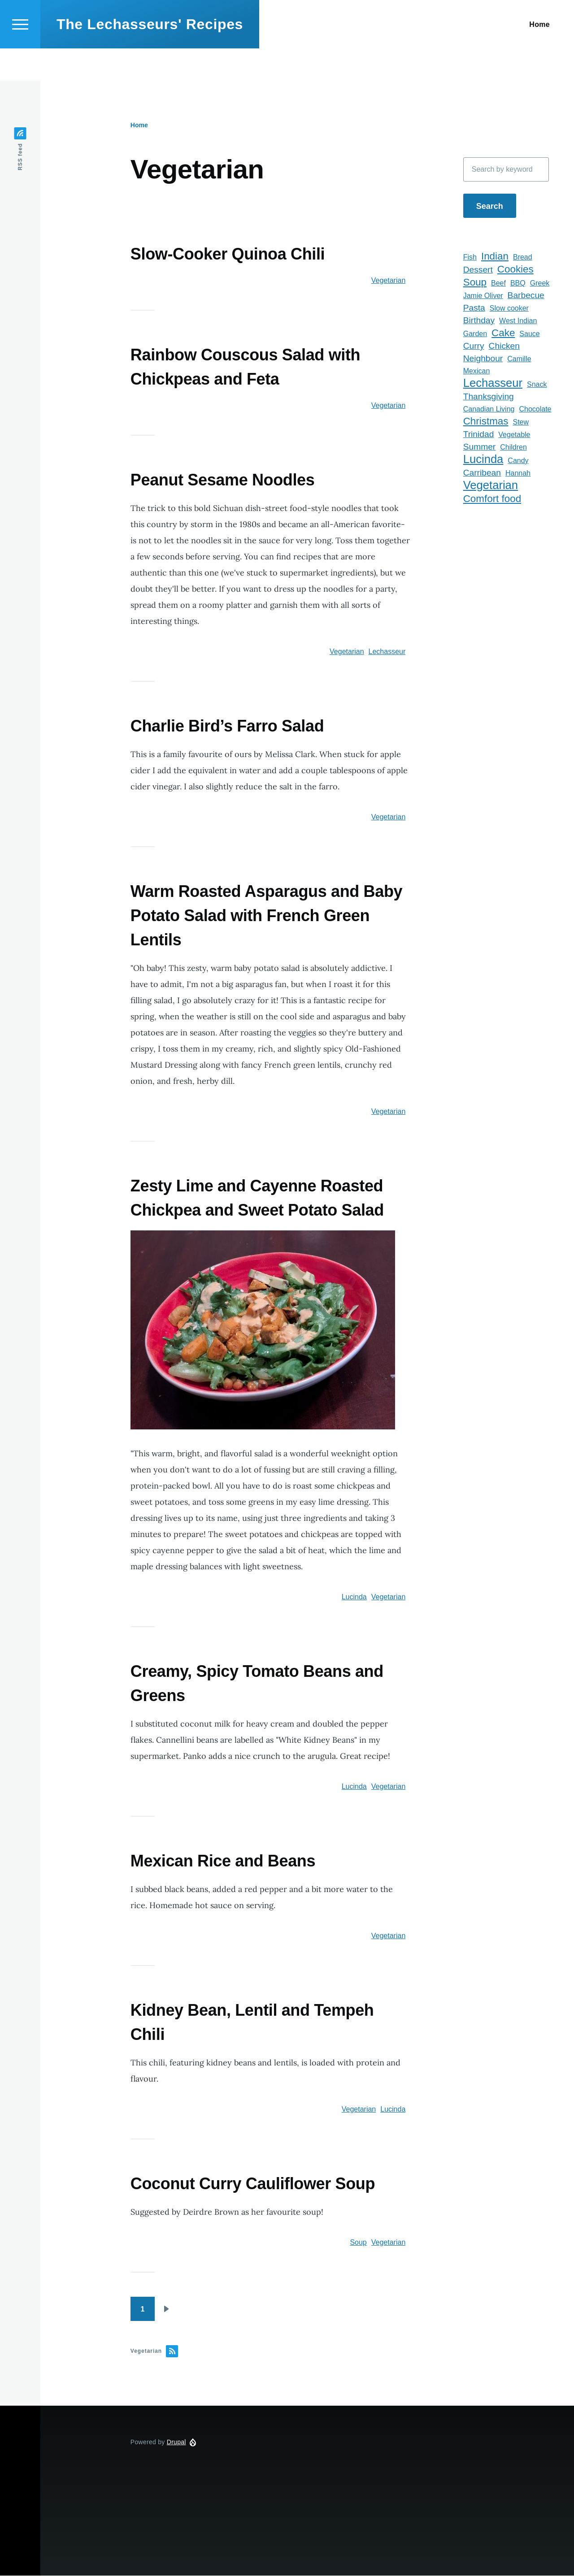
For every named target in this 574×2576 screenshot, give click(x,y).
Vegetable (514, 435)
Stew (521, 422)
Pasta (474, 308)
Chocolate (535, 409)
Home (139, 125)
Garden (475, 334)
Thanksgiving (488, 397)
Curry (473, 346)
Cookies (515, 269)
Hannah (518, 473)
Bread (522, 257)
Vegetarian (388, 281)
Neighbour (483, 359)
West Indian (518, 321)
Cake (503, 333)
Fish (470, 257)
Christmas (486, 421)
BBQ (518, 283)
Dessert (478, 270)
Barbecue (526, 295)
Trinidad (478, 434)
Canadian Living (489, 409)
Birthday (479, 320)
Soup (358, 2243)
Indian (495, 256)
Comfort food (492, 499)
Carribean (482, 473)
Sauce (529, 334)
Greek (540, 283)
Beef (498, 283)
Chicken (504, 346)
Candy (518, 461)
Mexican (476, 371)
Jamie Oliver (483, 296)
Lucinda (354, 1597)
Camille (519, 359)
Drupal (176, 2442)
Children (513, 447)
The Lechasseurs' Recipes (150, 56)
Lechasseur (387, 652)
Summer (479, 447)
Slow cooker (509, 308)
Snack (537, 385)
